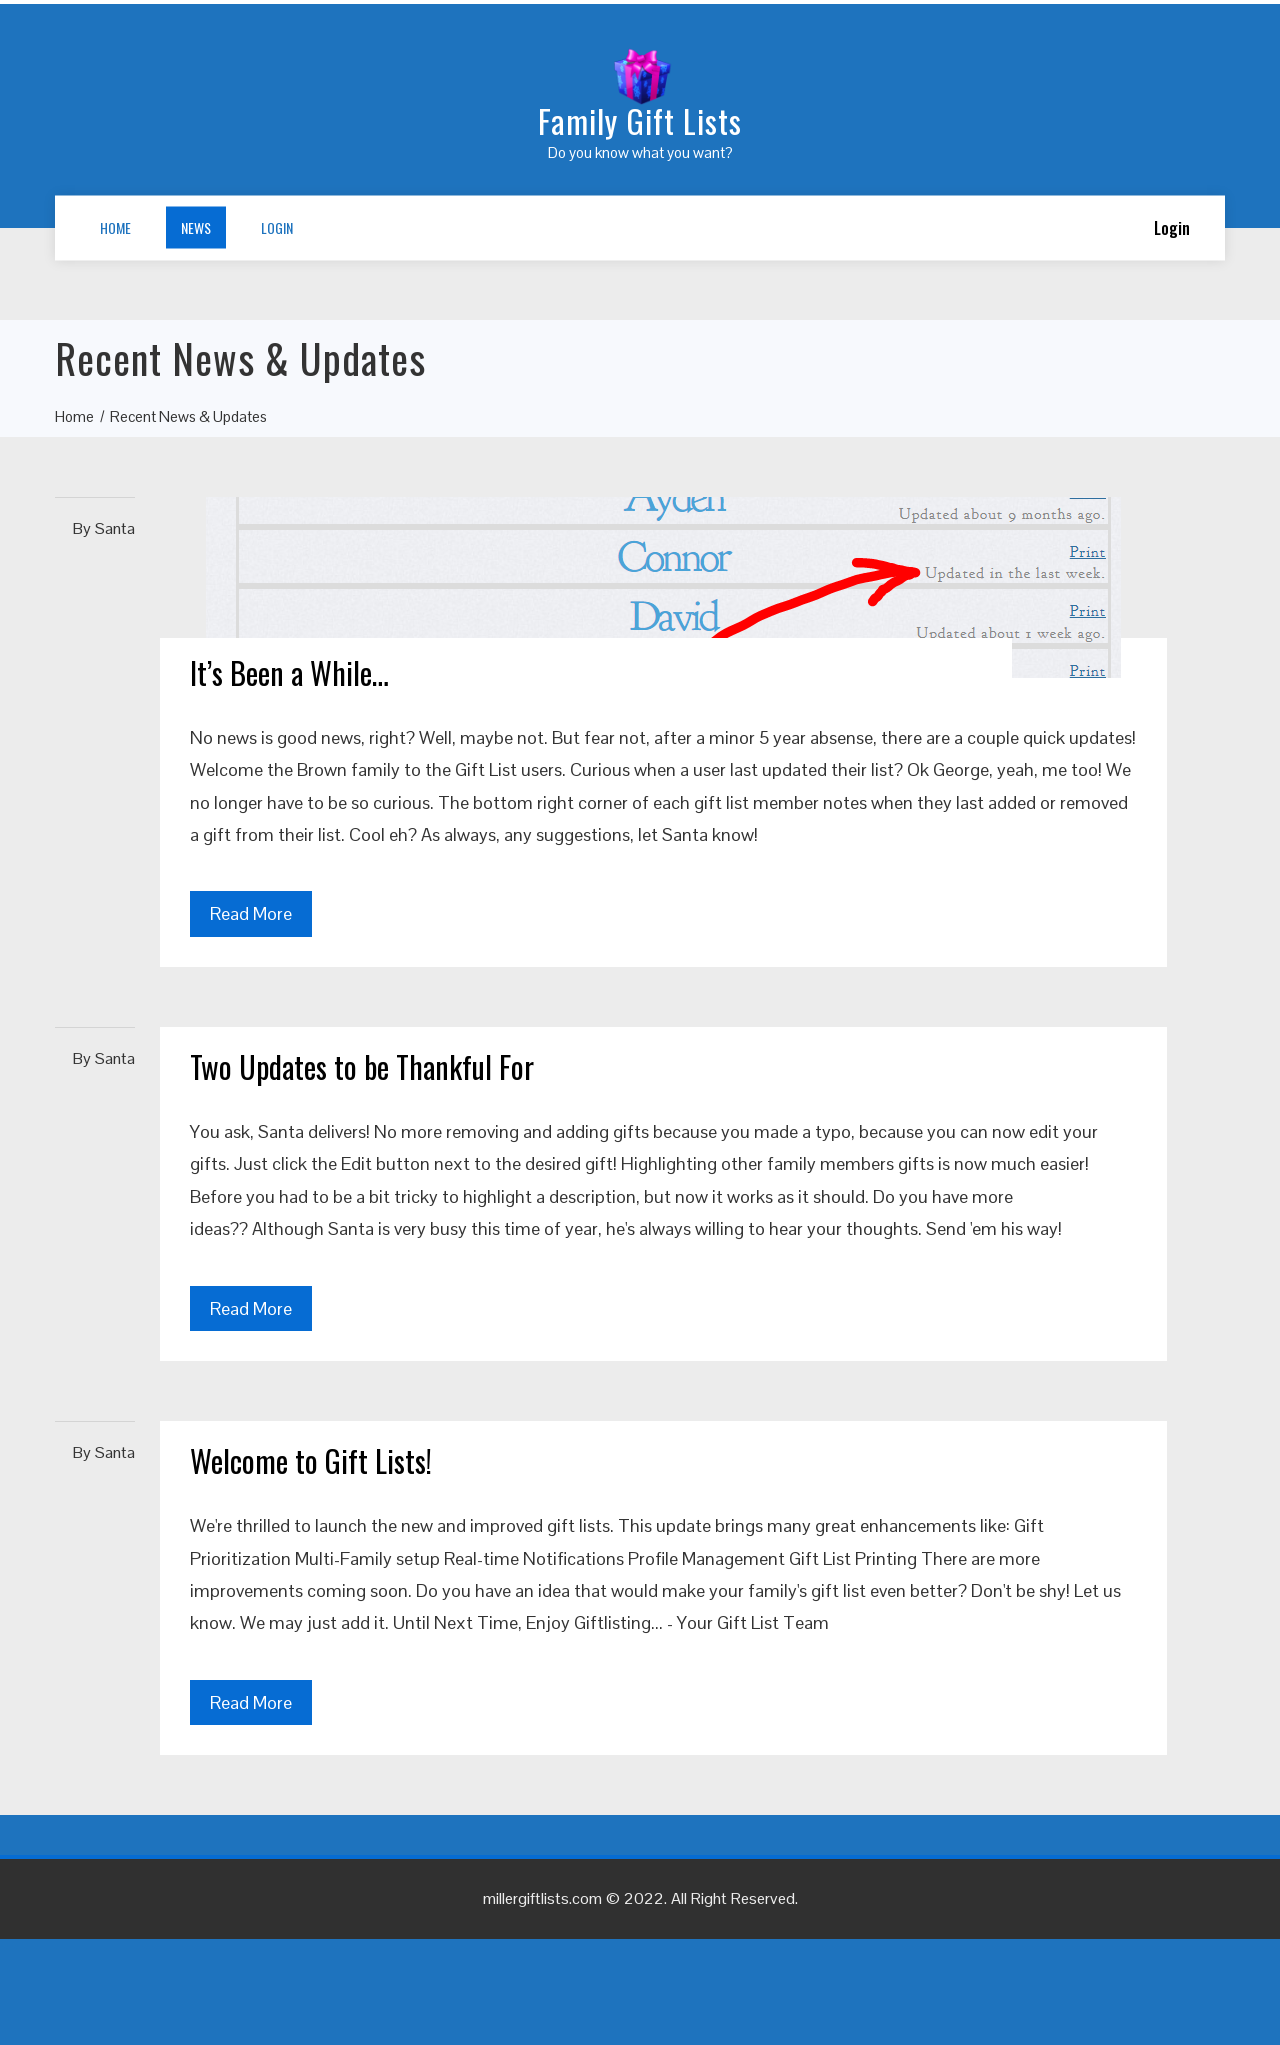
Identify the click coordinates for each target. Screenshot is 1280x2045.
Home (115, 227)
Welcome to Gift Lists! (311, 1460)
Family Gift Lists (640, 120)
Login (277, 227)
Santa (115, 528)
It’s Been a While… (289, 672)
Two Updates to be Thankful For (362, 1066)
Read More (251, 913)
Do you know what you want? (640, 152)
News (196, 227)
